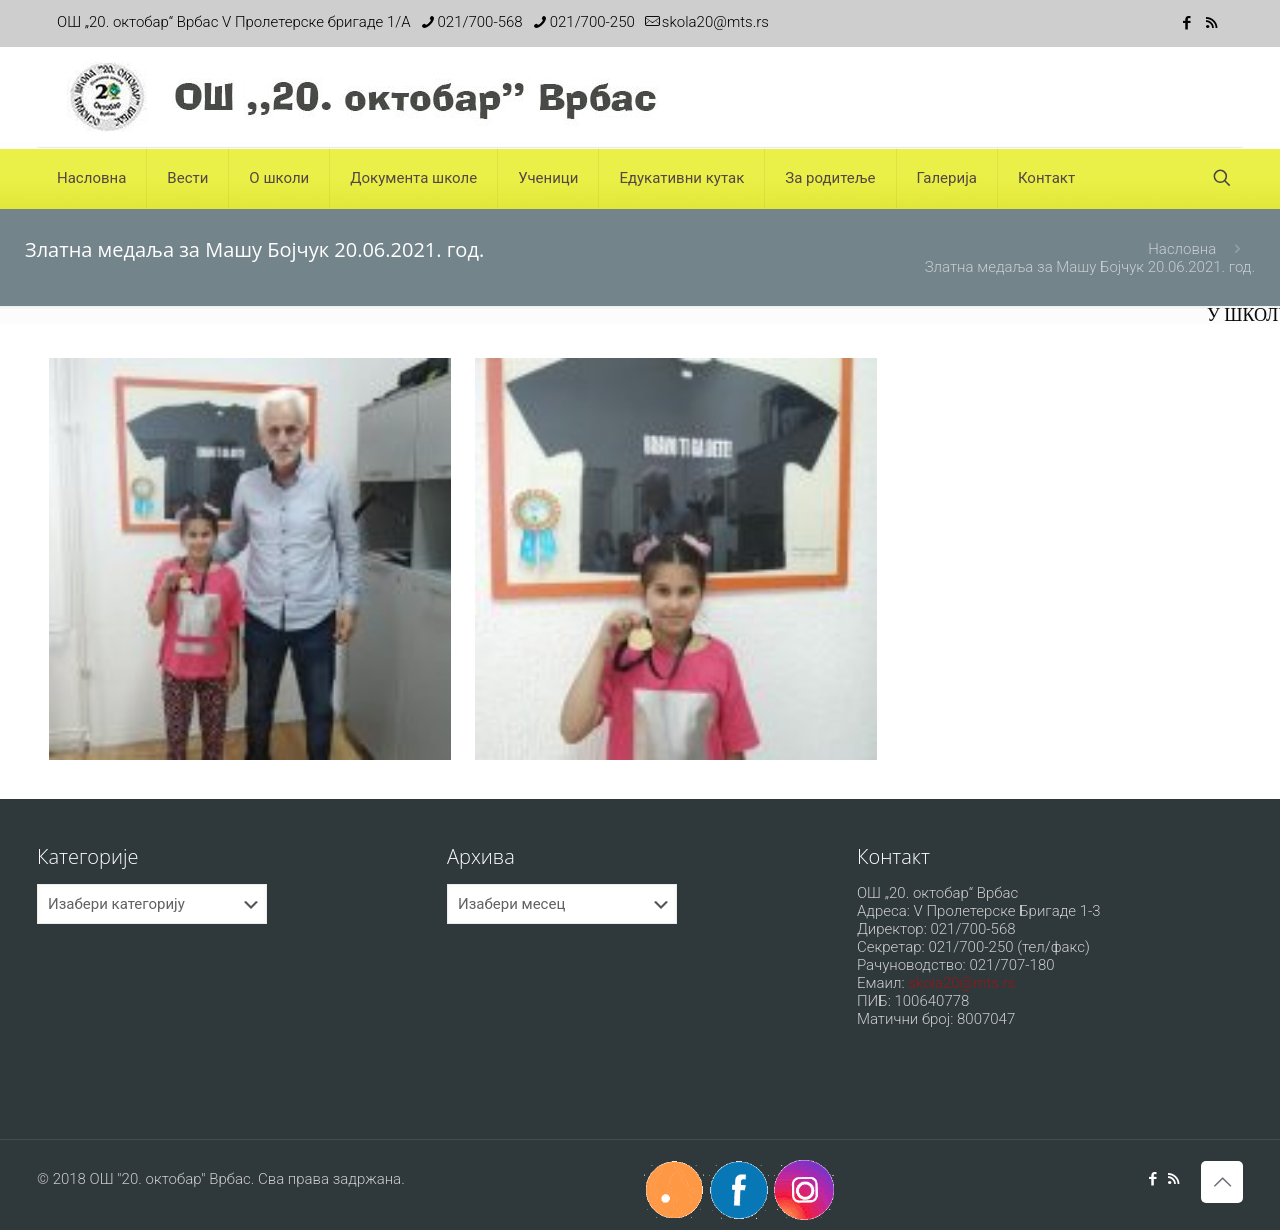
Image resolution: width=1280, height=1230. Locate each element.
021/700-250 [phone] (592, 22)
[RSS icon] (1211, 23)
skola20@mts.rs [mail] (715, 22)
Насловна (1182, 249)
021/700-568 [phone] (480, 22)
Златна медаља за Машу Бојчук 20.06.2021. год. (1090, 267)
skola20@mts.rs (961, 983)
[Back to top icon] (1222, 1182)
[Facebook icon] (1186, 23)
